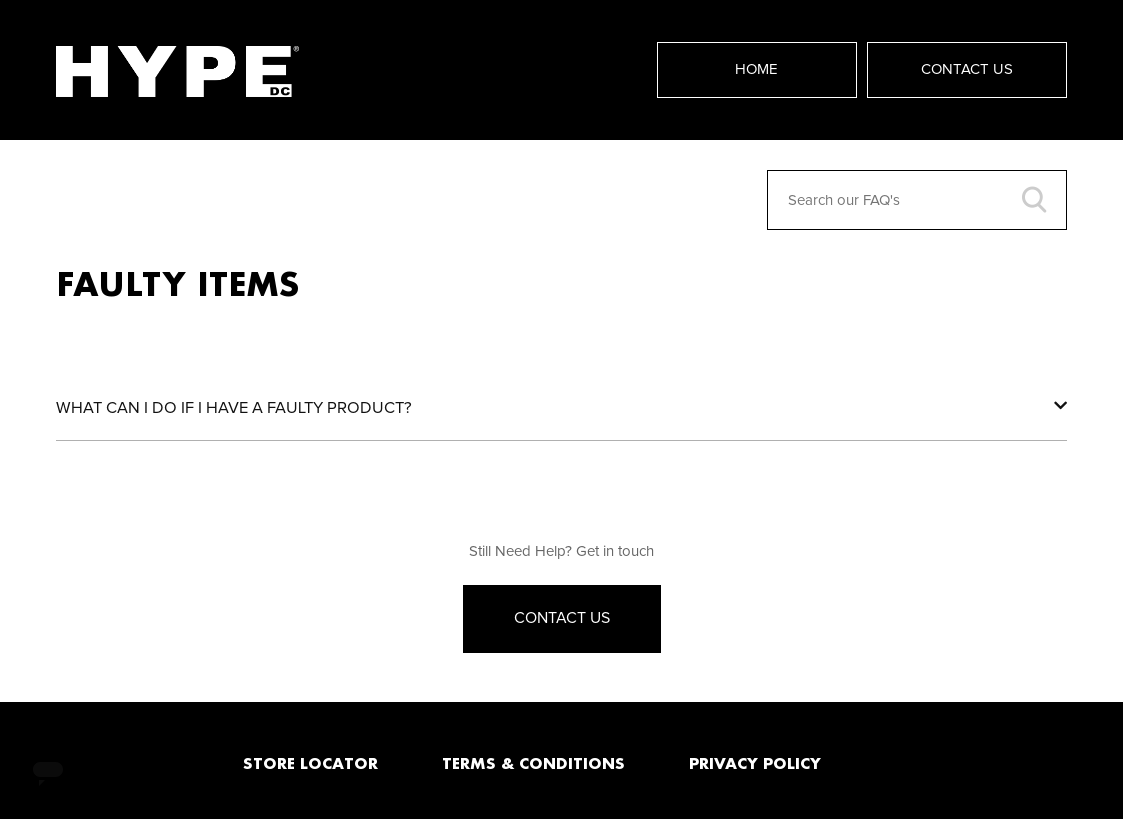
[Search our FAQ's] (917, 200)
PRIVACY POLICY (755, 763)
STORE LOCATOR (310, 763)
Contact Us (967, 69)
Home (756, 69)
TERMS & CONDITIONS (533, 763)
